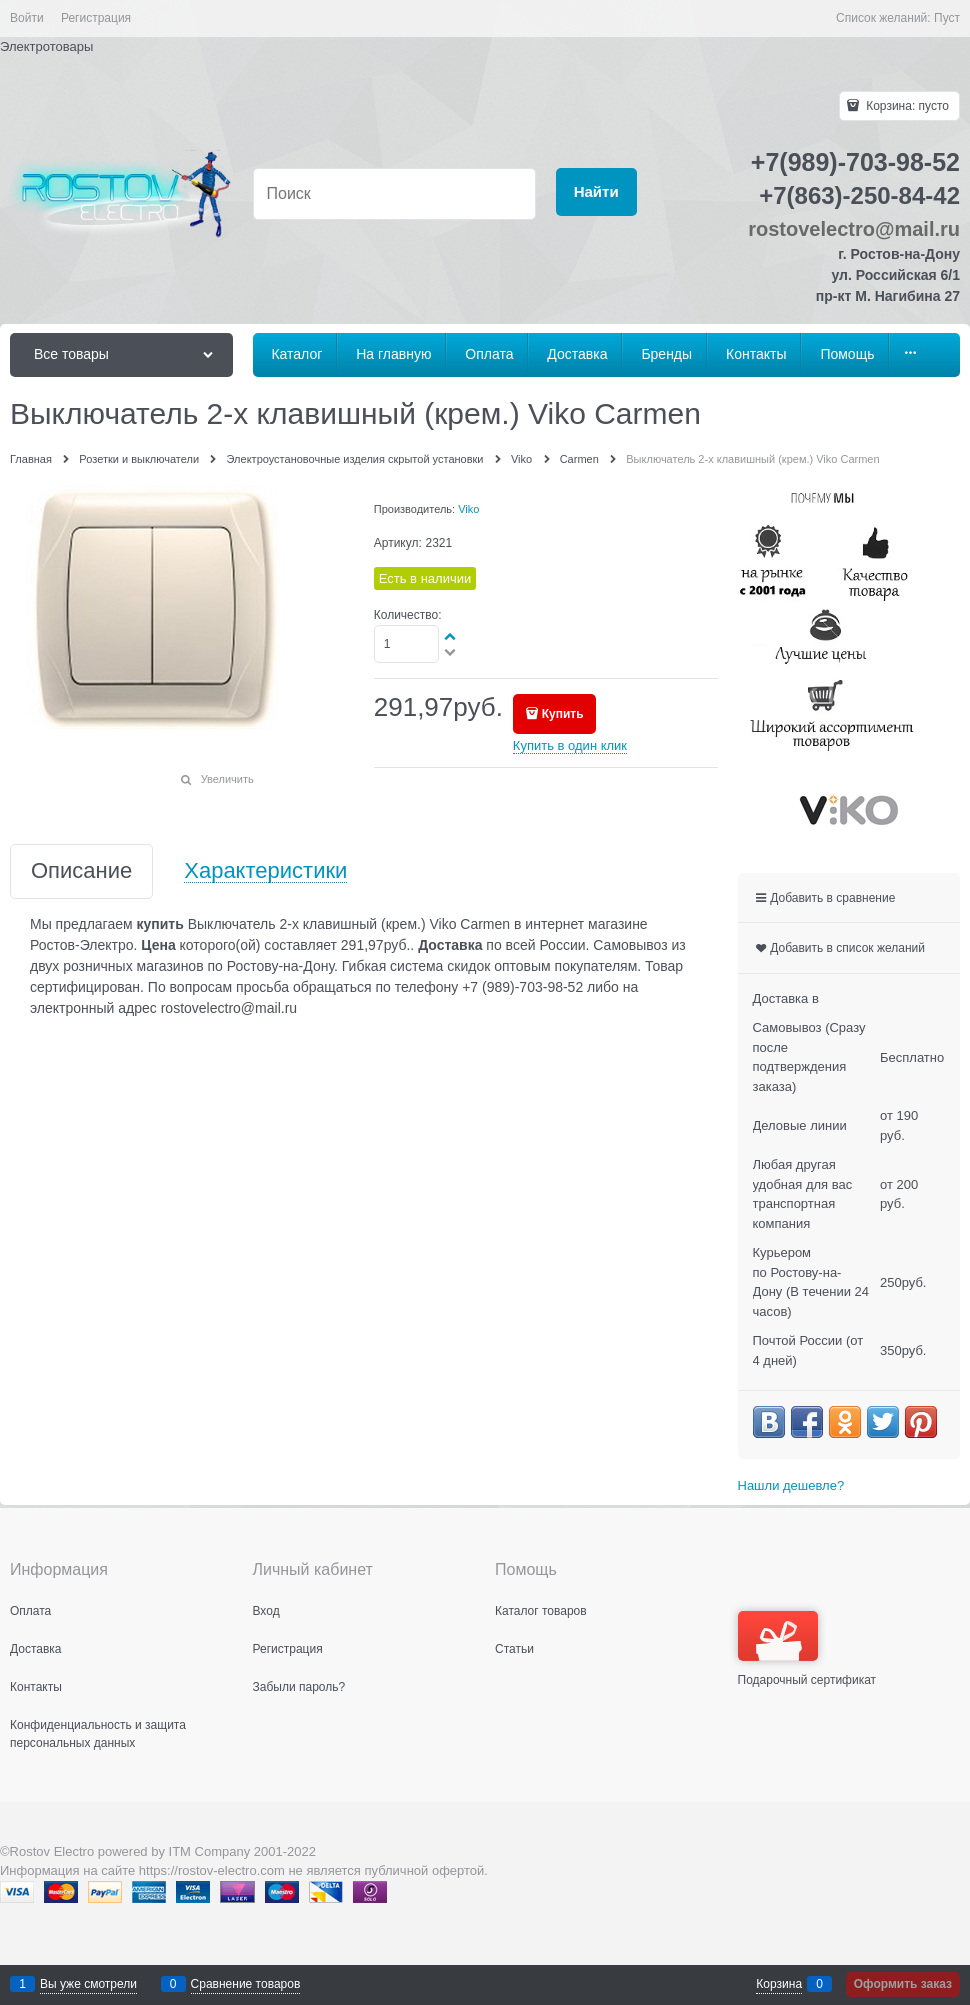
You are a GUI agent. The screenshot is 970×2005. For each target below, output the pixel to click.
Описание (81, 871)
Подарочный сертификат (807, 1649)
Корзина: (906, 106)
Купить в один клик (570, 745)
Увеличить (227, 779)
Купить (563, 714)
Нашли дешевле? (791, 1485)
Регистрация (96, 18)
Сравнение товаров (246, 1984)
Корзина (779, 1984)
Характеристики (265, 871)
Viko (468, 509)
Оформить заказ (903, 1984)
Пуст (947, 18)
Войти (27, 18)
